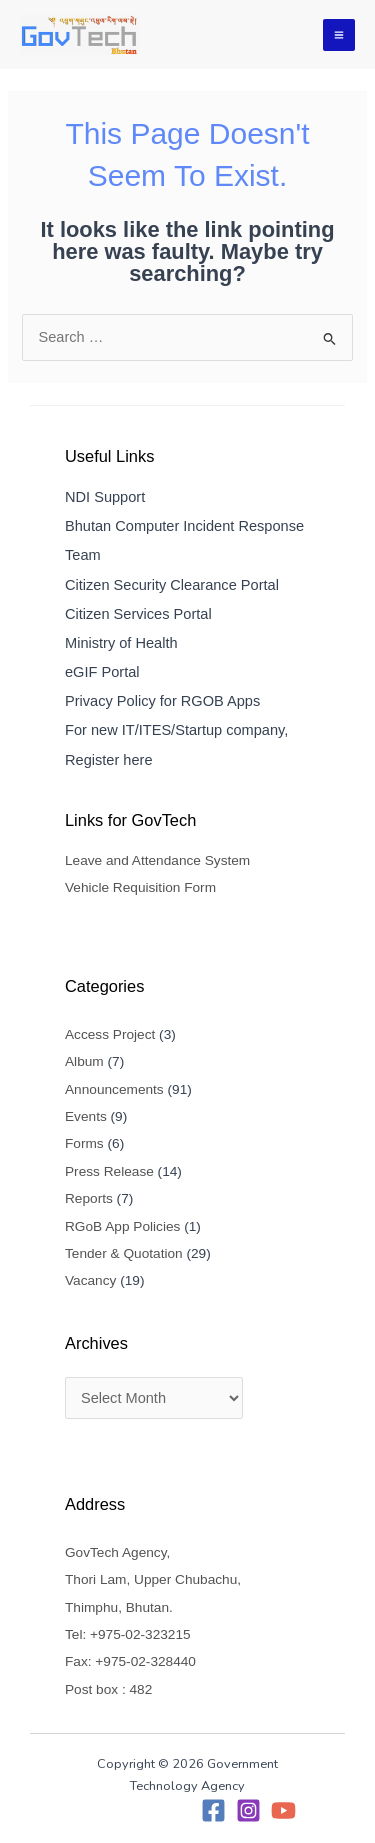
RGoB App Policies (122, 1226)
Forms (84, 1143)
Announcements (114, 1089)
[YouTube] (283, 1810)
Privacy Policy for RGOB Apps (162, 701)
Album (84, 1061)
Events (86, 1116)
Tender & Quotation (124, 1253)
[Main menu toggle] (339, 35)
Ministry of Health (121, 643)
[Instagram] (248, 1810)
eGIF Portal (102, 672)
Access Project (110, 1034)
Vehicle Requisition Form (140, 887)
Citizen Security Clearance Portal (172, 585)
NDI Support (105, 497)
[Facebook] (213, 1810)
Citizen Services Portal (138, 614)
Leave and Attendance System (157, 860)
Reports (89, 1198)
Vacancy (90, 1280)
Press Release (109, 1171)
